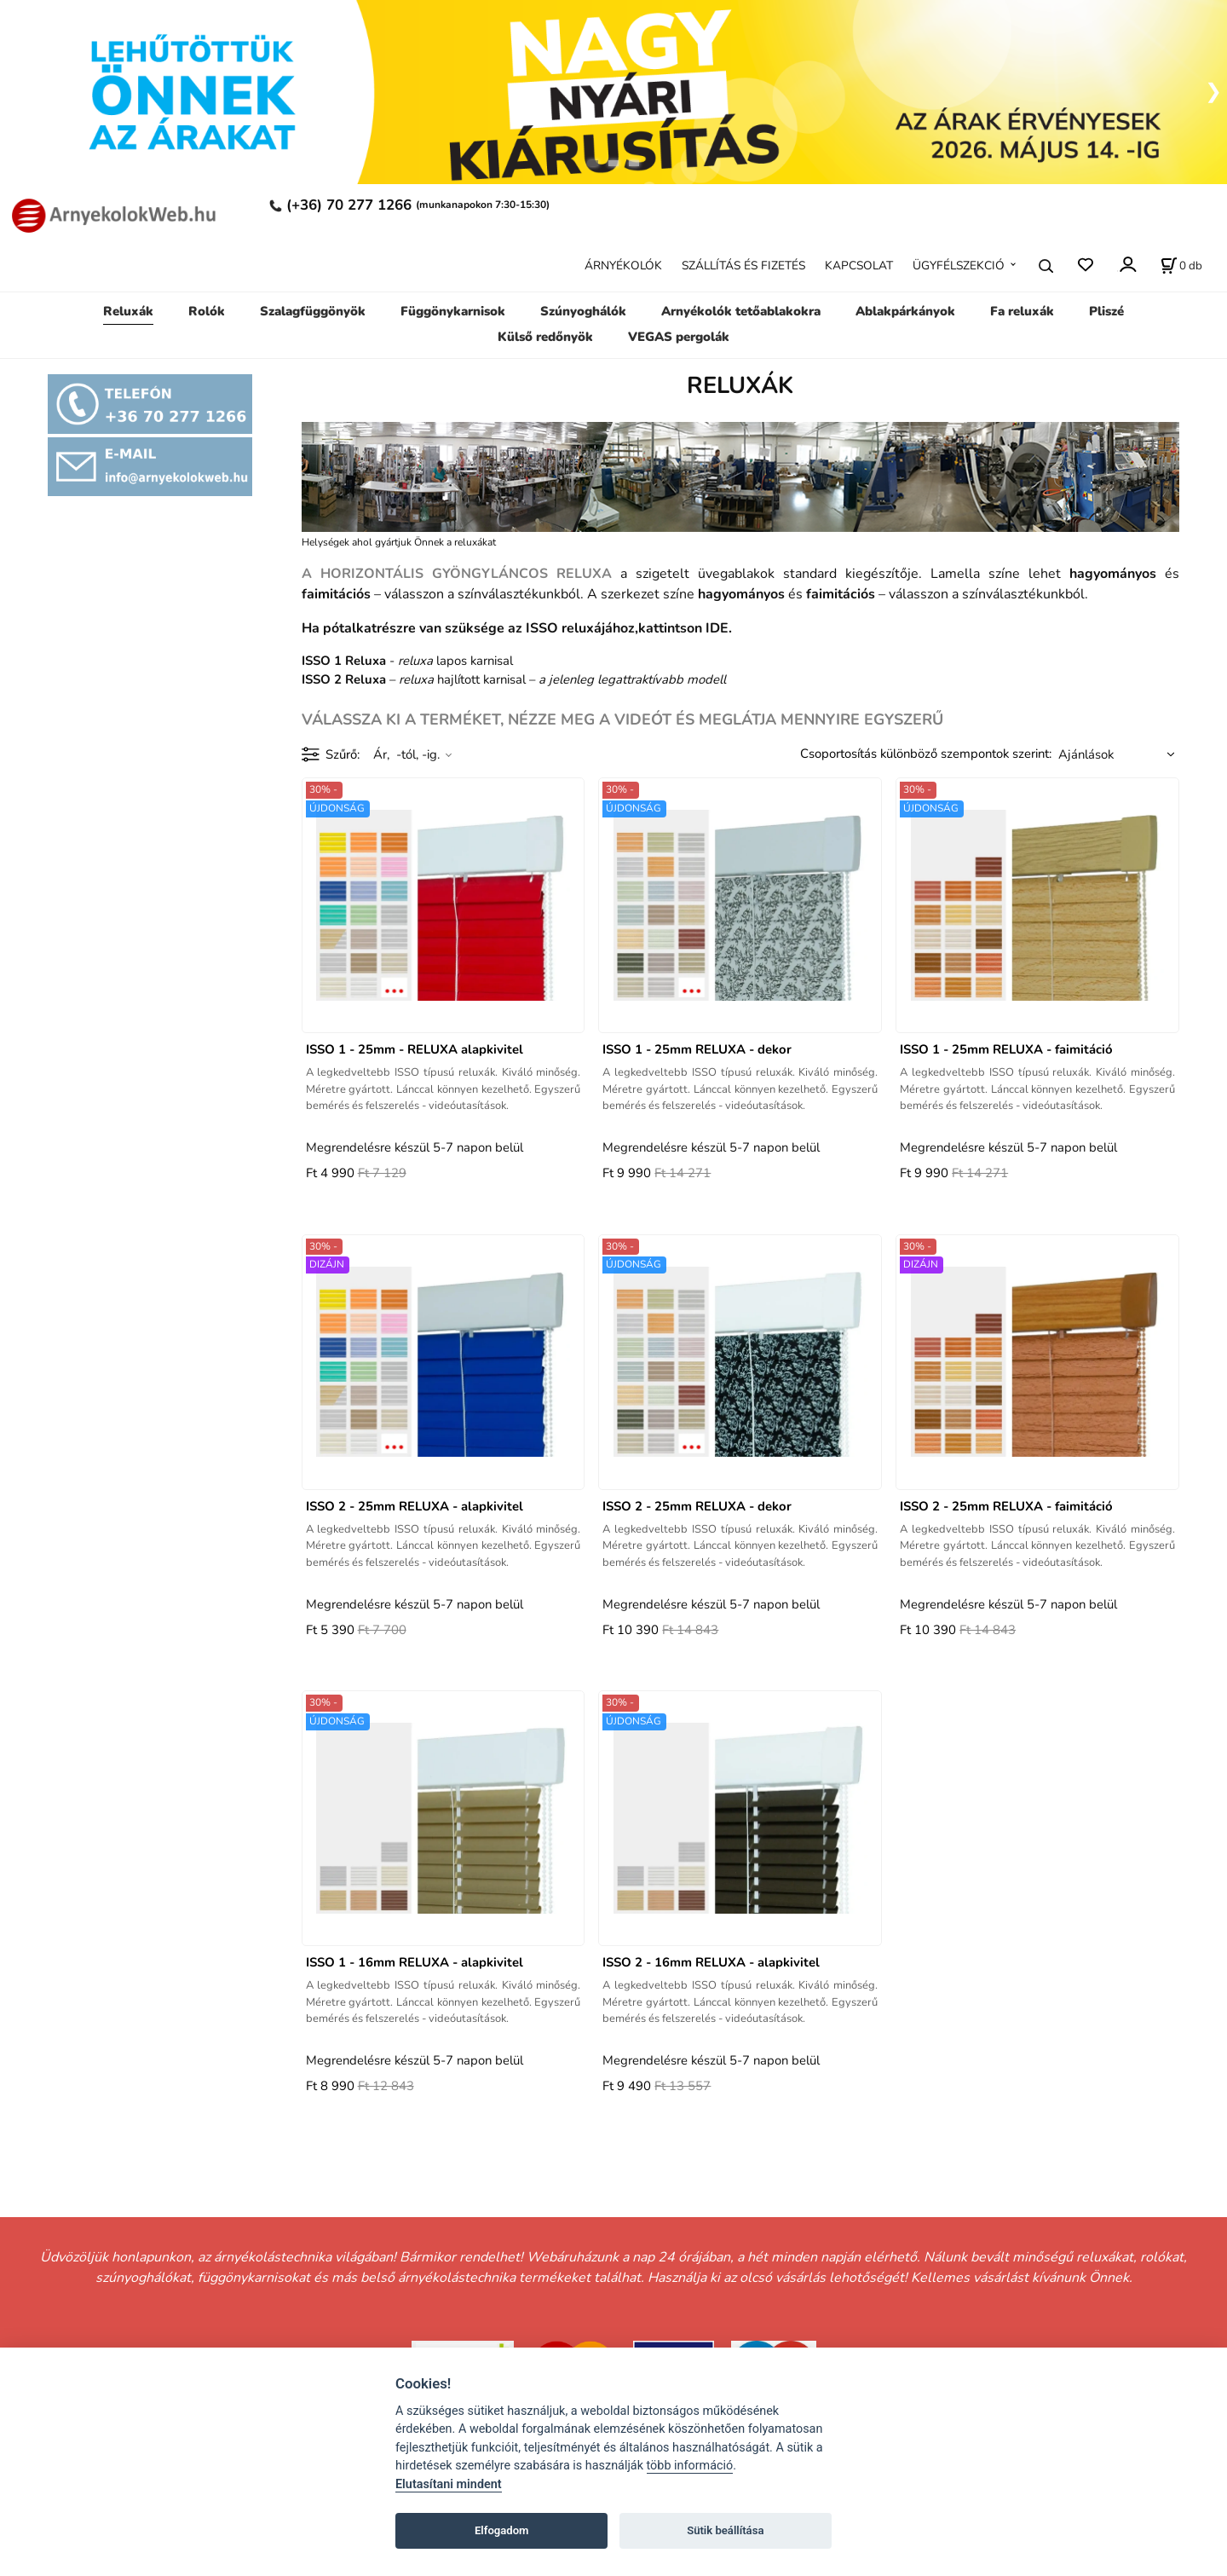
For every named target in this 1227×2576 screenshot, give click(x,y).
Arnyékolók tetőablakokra (741, 311)
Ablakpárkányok (905, 311)
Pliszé (1106, 311)
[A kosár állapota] (1181, 266)
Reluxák (128, 311)
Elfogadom (502, 2530)
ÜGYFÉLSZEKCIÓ (959, 265)
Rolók (206, 311)
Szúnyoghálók (583, 311)
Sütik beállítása (725, 2530)
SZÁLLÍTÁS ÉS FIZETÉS (743, 265)
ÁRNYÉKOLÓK (623, 265)
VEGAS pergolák (678, 336)
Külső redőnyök (545, 336)
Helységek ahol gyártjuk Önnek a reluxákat (399, 542)
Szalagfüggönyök (313, 311)
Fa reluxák (1022, 311)
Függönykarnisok (452, 311)
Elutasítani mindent (448, 2484)
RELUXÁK (740, 385)
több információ (690, 2465)
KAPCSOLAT (859, 265)
